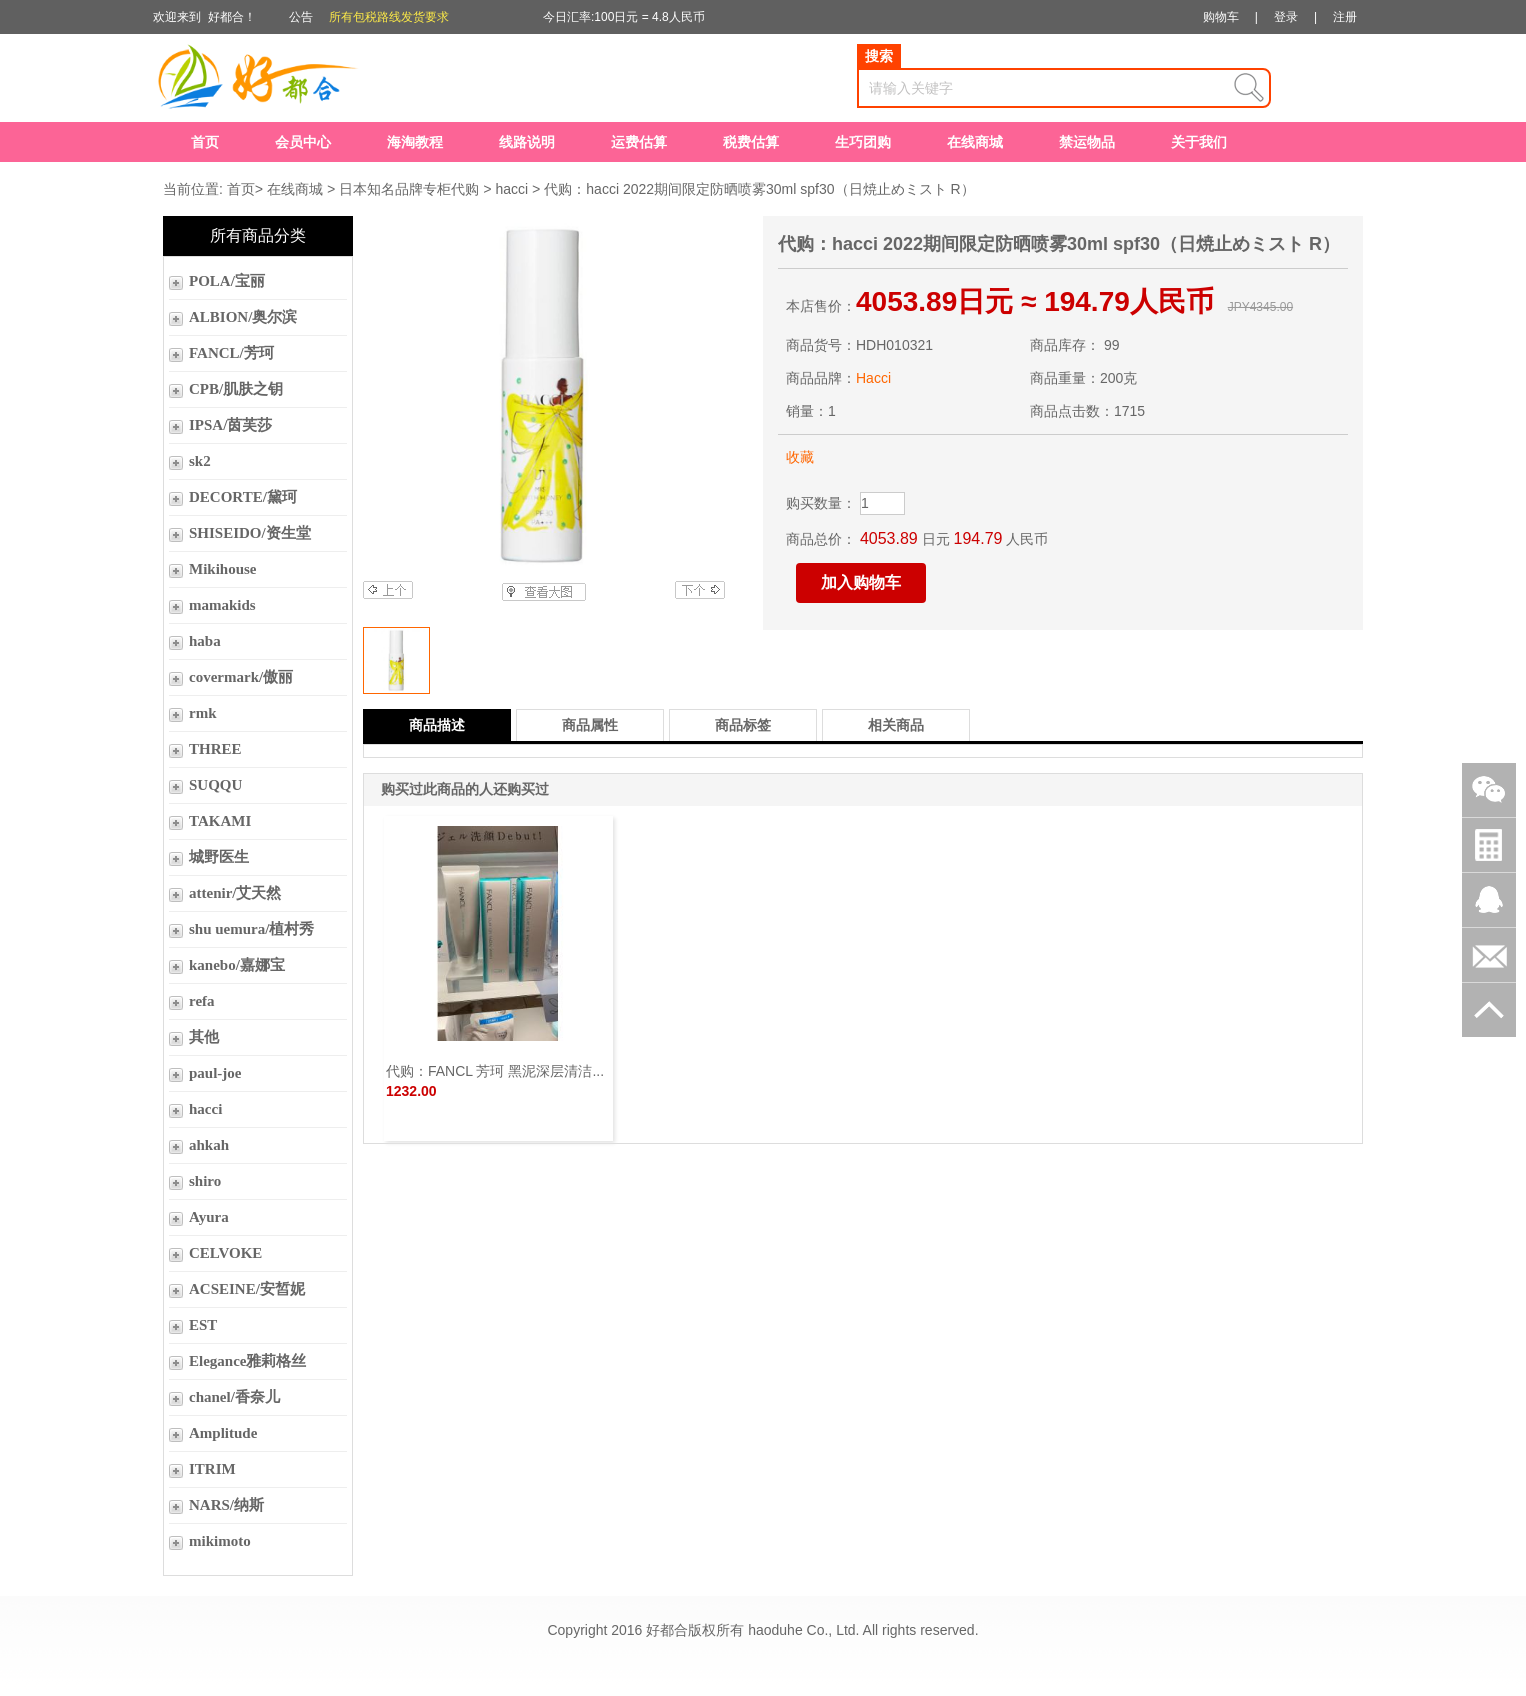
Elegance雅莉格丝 (248, 1361)
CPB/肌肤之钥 (236, 389)
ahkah (209, 1145)
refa (202, 1001)
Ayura (209, 1217)
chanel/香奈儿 (234, 1397)
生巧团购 (863, 142)
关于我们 (1199, 142)
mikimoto (220, 1541)
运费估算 (639, 142)
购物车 (1221, 17)
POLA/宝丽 (227, 281)
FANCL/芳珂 (231, 353)
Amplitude (223, 1433)
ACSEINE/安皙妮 (247, 1289)
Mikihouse (223, 569)
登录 (1286, 17)
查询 (1249, 88)
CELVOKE (225, 1253)
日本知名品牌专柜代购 (409, 189)
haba (205, 641)
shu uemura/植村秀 (251, 929)
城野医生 (219, 857)
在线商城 (975, 142)
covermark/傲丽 (241, 677)
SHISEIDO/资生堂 (250, 533)
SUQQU (215, 785)
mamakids (222, 605)
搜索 (879, 56)
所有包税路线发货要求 (389, 17)
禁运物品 (1087, 142)
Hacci (873, 378)
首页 (205, 142)
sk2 (200, 461)
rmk (203, 713)
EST (203, 1325)
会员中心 (303, 142)
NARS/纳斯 (226, 1505)
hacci (511, 189)
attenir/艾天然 (235, 893)
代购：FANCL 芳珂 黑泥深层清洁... (495, 1071)
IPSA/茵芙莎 (230, 425)
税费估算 (751, 142)
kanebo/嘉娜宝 (237, 965)
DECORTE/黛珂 (243, 497)
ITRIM (212, 1469)
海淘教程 (415, 142)
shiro (205, 1181)
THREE (215, 749)
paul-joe (215, 1073)
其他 (204, 1037)
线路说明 (527, 142)
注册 (1345, 17)
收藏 (800, 457)
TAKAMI (220, 821)
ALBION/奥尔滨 (243, 317)
